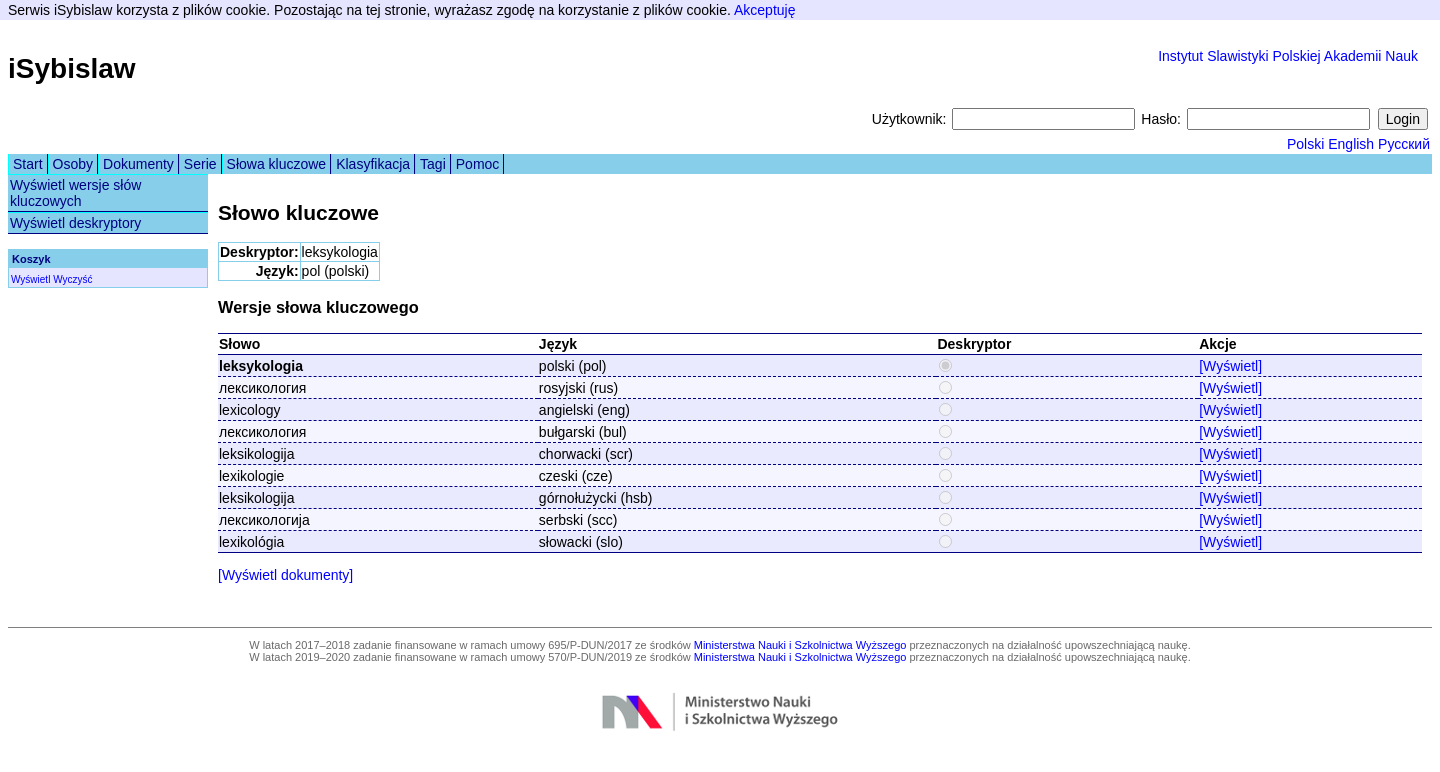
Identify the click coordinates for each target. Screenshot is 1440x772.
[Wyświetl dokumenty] (285, 575)
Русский (1404, 144)
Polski (1305, 144)
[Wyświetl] (1230, 366)
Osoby (73, 164)
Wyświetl (30, 279)
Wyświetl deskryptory (75, 223)
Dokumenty (138, 164)
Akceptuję (764, 10)
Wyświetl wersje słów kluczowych (75, 193)
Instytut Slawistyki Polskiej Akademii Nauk (1288, 56)
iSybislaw (72, 68)
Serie (200, 164)
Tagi (433, 164)
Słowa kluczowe (277, 164)
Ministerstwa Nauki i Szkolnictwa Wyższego (800, 645)
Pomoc (478, 164)
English (1351, 144)
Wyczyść (72, 279)
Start (28, 164)
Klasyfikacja (373, 164)
